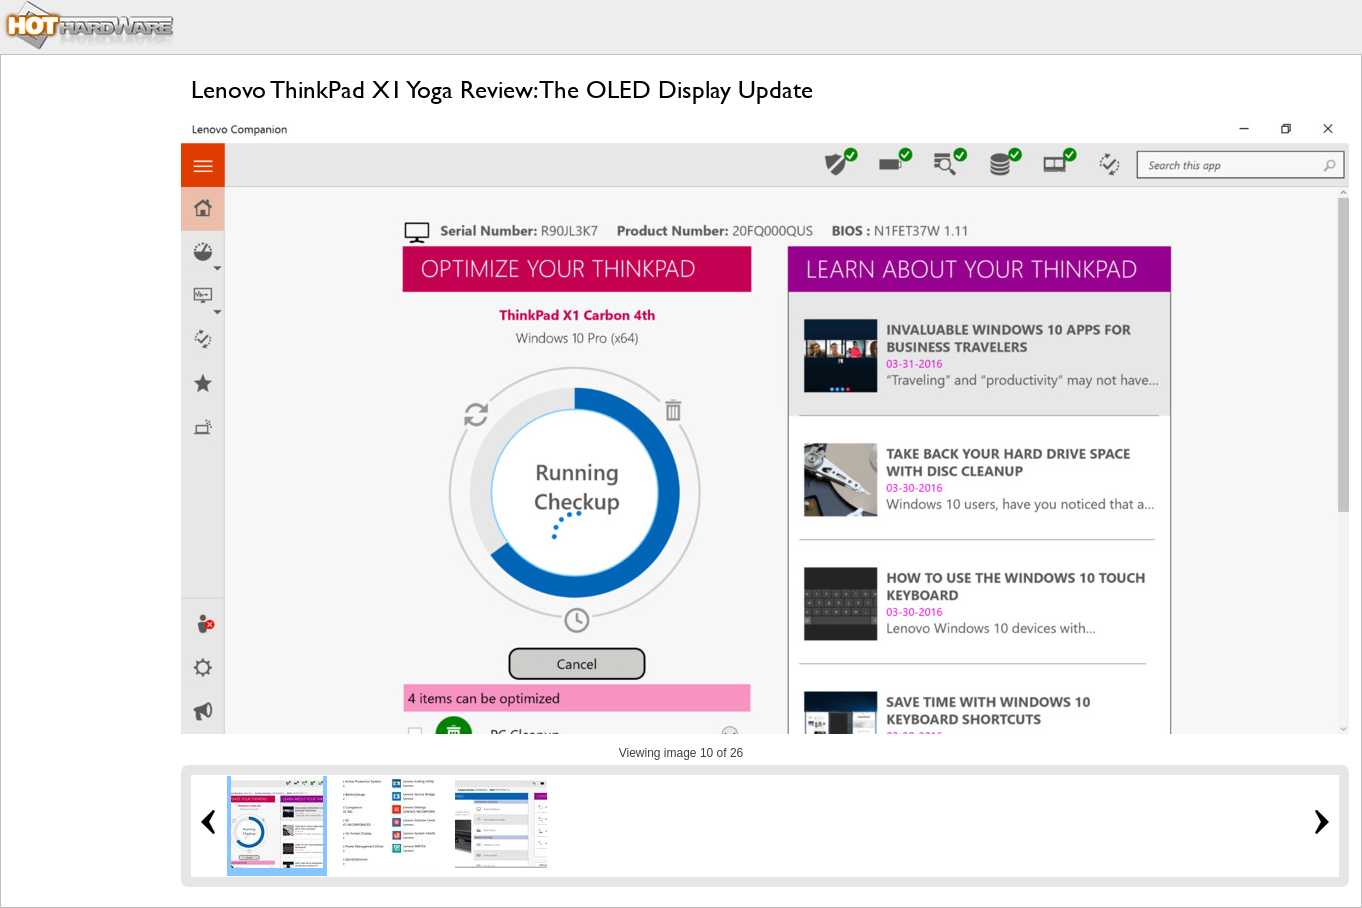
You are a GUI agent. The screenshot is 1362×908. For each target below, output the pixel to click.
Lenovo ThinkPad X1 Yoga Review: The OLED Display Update (502, 89)
